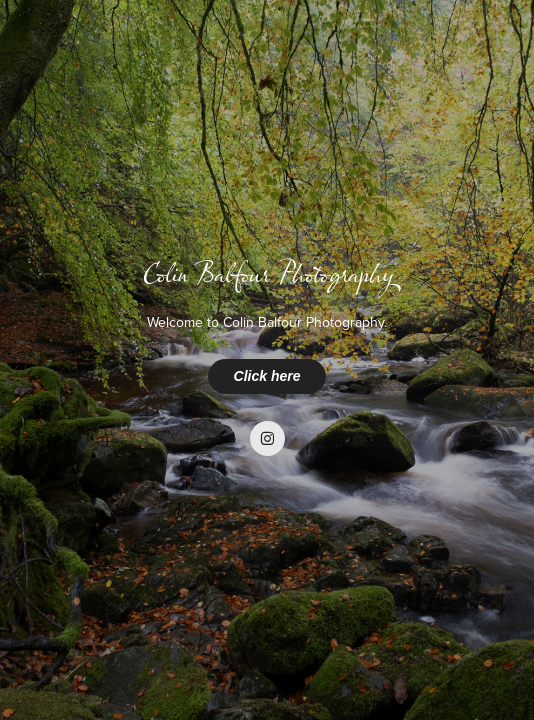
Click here (267, 376)
